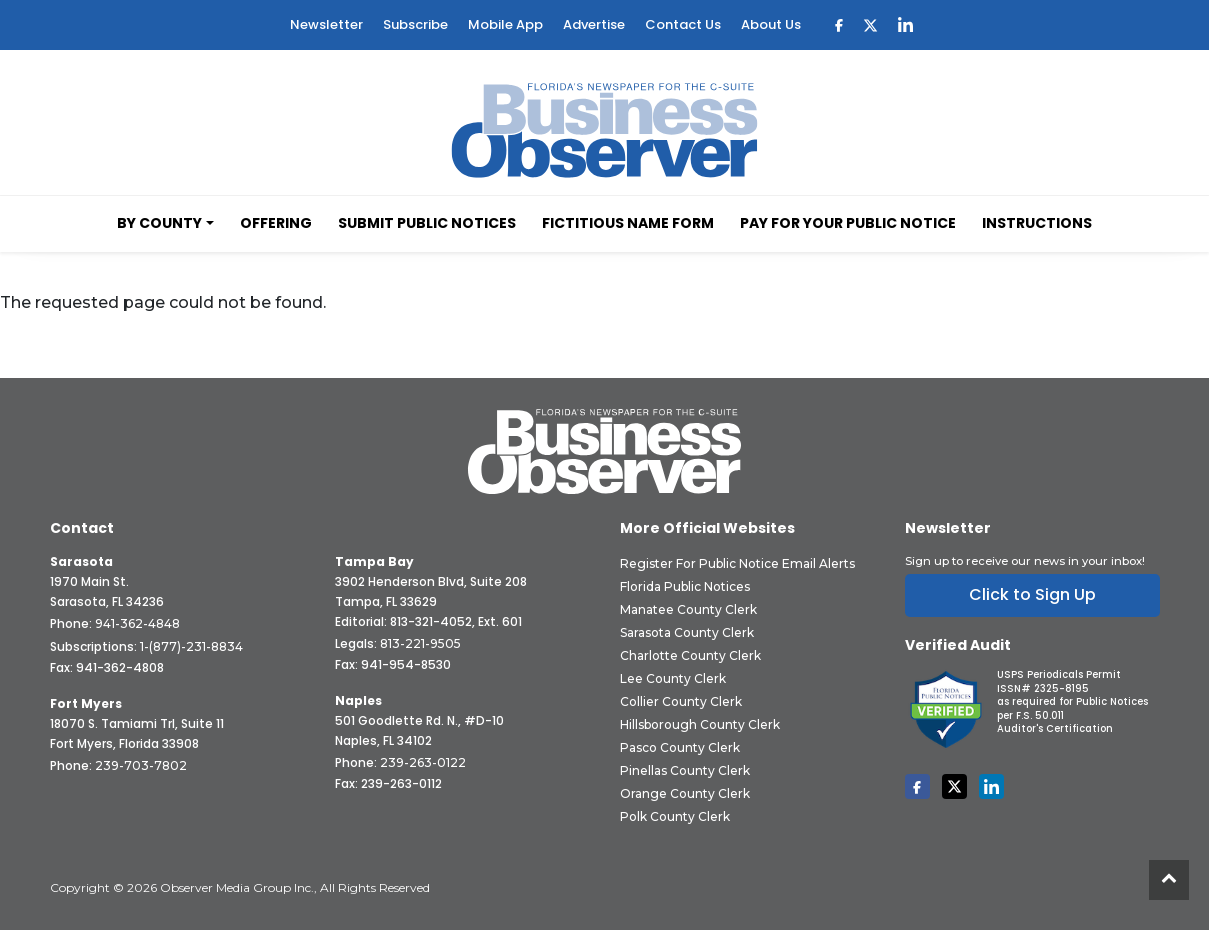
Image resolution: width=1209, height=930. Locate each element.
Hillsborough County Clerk (700, 724)
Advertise (594, 24)
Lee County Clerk (673, 678)
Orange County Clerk (685, 793)
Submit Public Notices (427, 223)
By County (159, 223)
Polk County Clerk (675, 816)
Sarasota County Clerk (687, 632)
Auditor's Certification (1055, 728)
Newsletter (326, 24)
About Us (771, 24)
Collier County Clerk (681, 701)
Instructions (1037, 223)
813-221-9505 (420, 643)
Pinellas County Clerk (685, 770)
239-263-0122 (423, 762)
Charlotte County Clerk (690, 655)
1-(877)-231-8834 (191, 646)
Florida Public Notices (685, 586)
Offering (276, 223)
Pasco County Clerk (680, 747)
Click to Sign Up (1032, 594)
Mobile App (505, 24)
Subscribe (415, 24)
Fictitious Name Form (628, 223)
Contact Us (683, 24)
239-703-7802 (141, 765)
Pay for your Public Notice (848, 223)
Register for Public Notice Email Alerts (737, 563)
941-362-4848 (137, 623)
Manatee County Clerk (688, 609)
